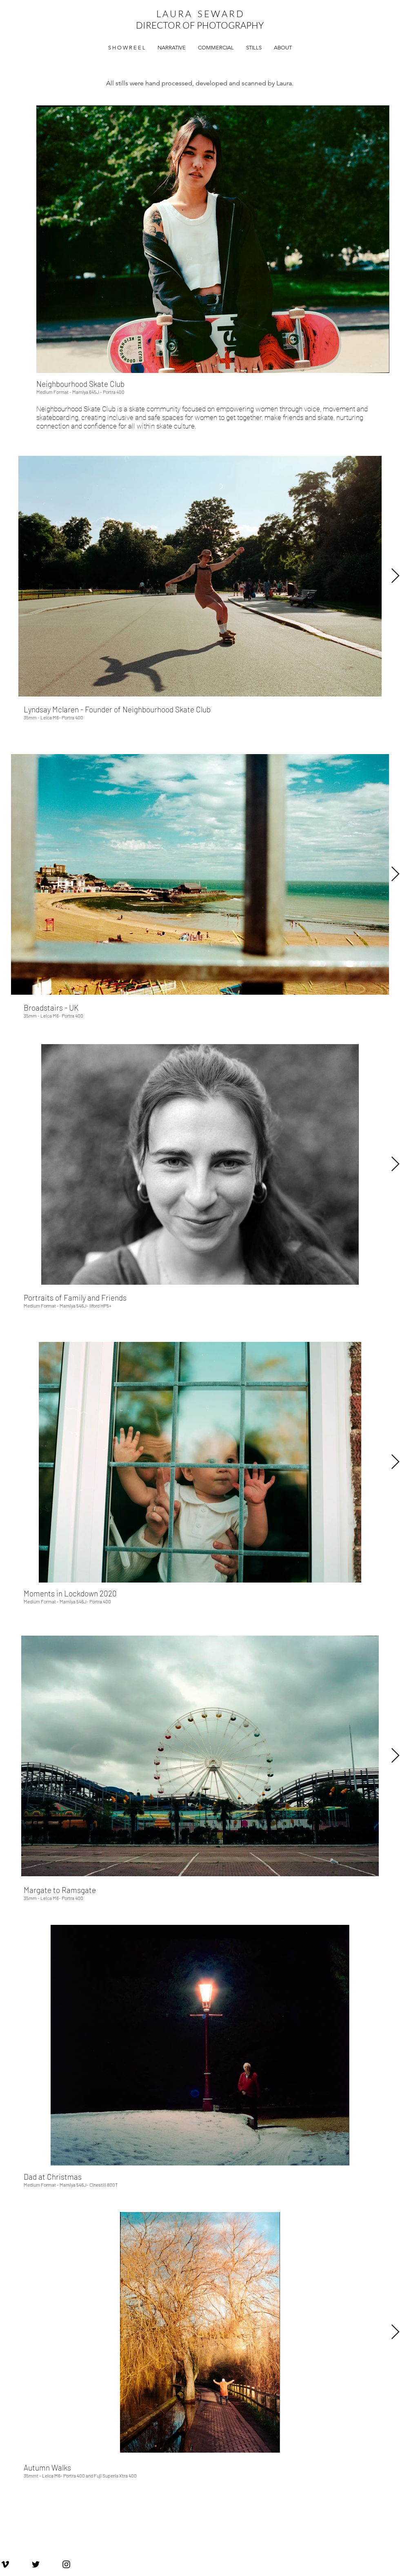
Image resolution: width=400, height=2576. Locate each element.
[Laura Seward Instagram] (66, 2564)
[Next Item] (395, 576)
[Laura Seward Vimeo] (5, 2564)
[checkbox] (213, 388)
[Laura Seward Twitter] (36, 2564)
